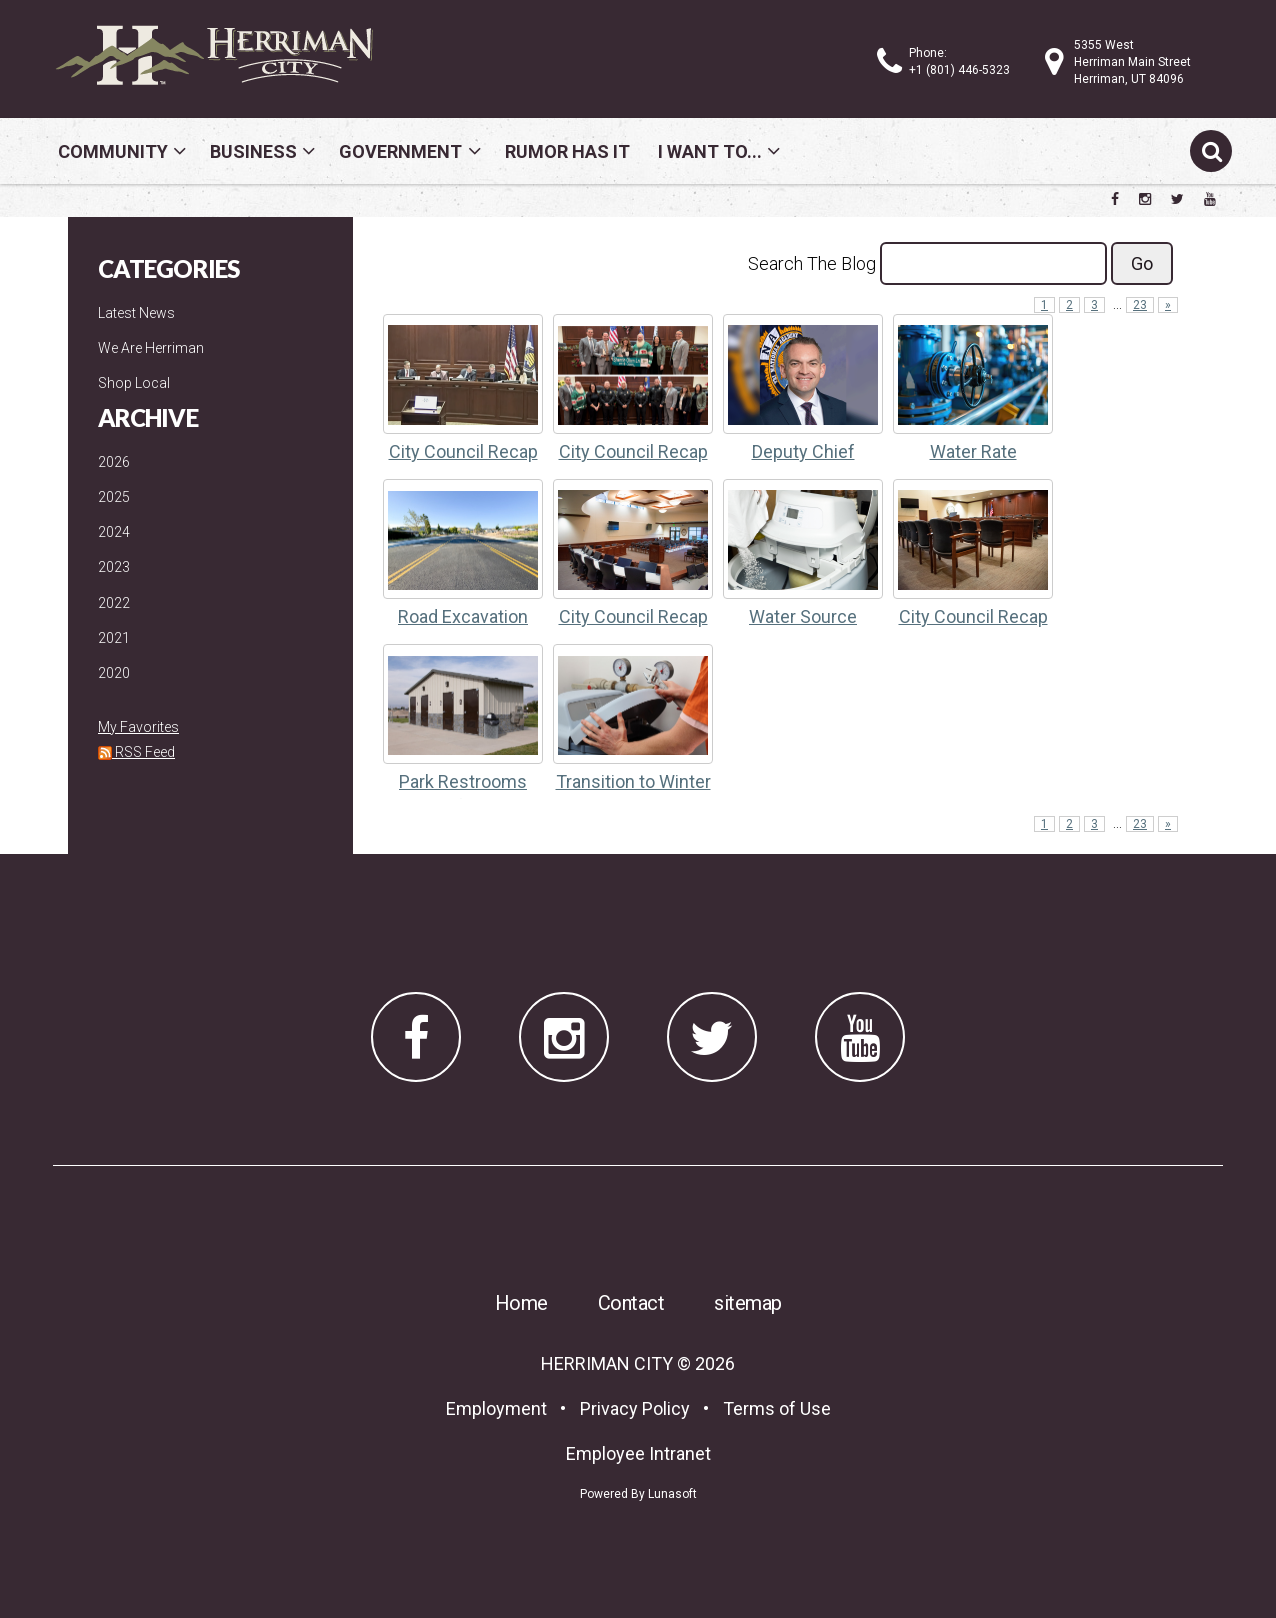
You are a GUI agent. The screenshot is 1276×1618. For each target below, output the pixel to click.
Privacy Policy (635, 1408)
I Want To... (710, 151)
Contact (631, 1303)
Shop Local (134, 383)
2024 (114, 532)
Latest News (136, 313)
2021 (114, 638)
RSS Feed (136, 752)
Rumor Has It (567, 151)
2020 (114, 673)
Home (521, 1303)
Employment (496, 1408)
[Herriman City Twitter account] (1177, 199)
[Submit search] (1211, 151)
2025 (114, 497)
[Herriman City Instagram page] (1145, 199)
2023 (114, 567)
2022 (114, 603)
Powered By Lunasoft (638, 1494)
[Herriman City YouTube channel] (1210, 199)
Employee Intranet (638, 1453)
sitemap (748, 1303)
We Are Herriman (151, 348)
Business (253, 151)
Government (400, 151)
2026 (114, 462)
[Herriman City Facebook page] (1115, 199)
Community (113, 151)
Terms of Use (777, 1408)
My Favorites (138, 727)
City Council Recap (463, 451)
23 (1140, 305)
